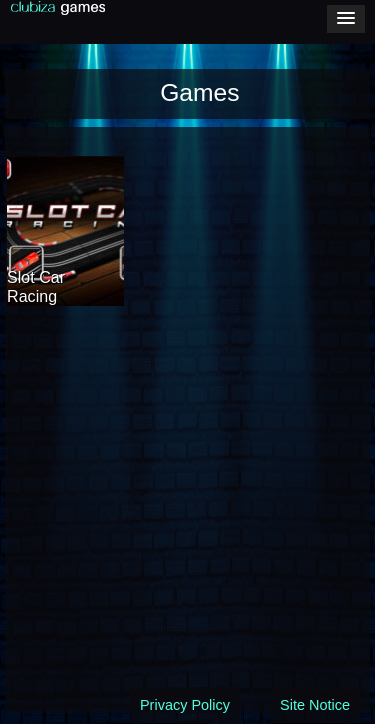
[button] (346, 19)
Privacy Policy (185, 705)
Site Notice (315, 705)
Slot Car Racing (36, 286)
